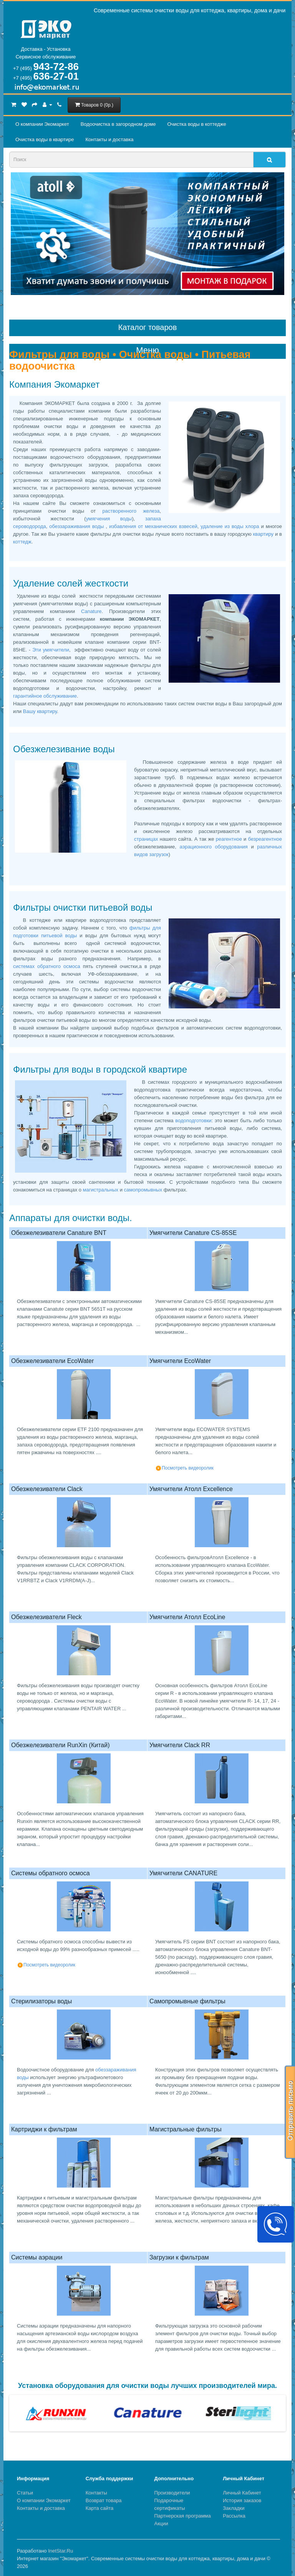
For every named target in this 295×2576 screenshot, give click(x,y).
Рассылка (234, 2516)
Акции (161, 2523)
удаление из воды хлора (231, 526)
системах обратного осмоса (48, 966)
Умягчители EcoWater (180, 1361)
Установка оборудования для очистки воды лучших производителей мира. (147, 2385)
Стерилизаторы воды (41, 2001)
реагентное (229, 839)
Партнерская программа (182, 2516)
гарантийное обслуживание (45, 696)
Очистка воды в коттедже (196, 124)
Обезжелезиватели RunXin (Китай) (60, 1745)
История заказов (242, 2500)
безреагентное (265, 839)
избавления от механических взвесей (153, 526)
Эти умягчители (49, 650)
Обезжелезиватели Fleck (46, 1617)
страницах (147, 839)
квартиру (264, 534)
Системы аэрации (36, 2257)
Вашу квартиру (40, 711)
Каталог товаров (147, 327)
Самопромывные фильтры (187, 2001)
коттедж (22, 542)
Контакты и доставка (109, 139)
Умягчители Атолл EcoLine (187, 1617)
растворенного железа (130, 511)
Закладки (233, 2508)
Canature (91, 611)
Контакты (96, 2493)
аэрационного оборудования (215, 847)
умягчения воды (109, 519)
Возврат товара (104, 2500)
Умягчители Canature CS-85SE (193, 1233)
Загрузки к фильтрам (179, 2257)
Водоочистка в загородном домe (118, 124)
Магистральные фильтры (185, 2129)
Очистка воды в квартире (44, 139)
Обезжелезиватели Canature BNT (58, 1233)
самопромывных (144, 1190)
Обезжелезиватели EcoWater (52, 1361)
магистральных (100, 1190)
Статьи (25, 2493)
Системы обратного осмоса (50, 1873)
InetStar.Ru (60, 2551)
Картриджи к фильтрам (44, 2129)
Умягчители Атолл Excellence (191, 1489)
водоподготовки (193, 1120)
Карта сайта (99, 2508)
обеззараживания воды (77, 526)
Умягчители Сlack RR (179, 1745)
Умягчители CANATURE (183, 1873)
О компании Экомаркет (42, 124)
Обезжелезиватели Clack (47, 1489)
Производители (172, 2493)
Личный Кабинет (242, 2493)
